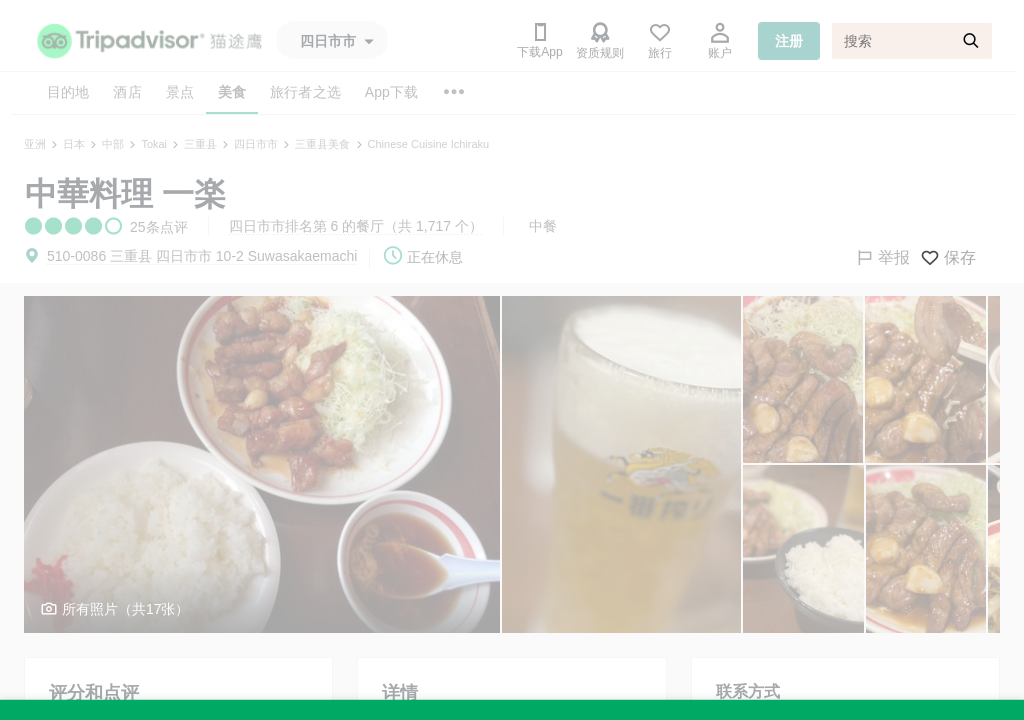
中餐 (543, 226)
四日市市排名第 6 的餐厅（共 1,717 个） (356, 226)
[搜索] (912, 41)
